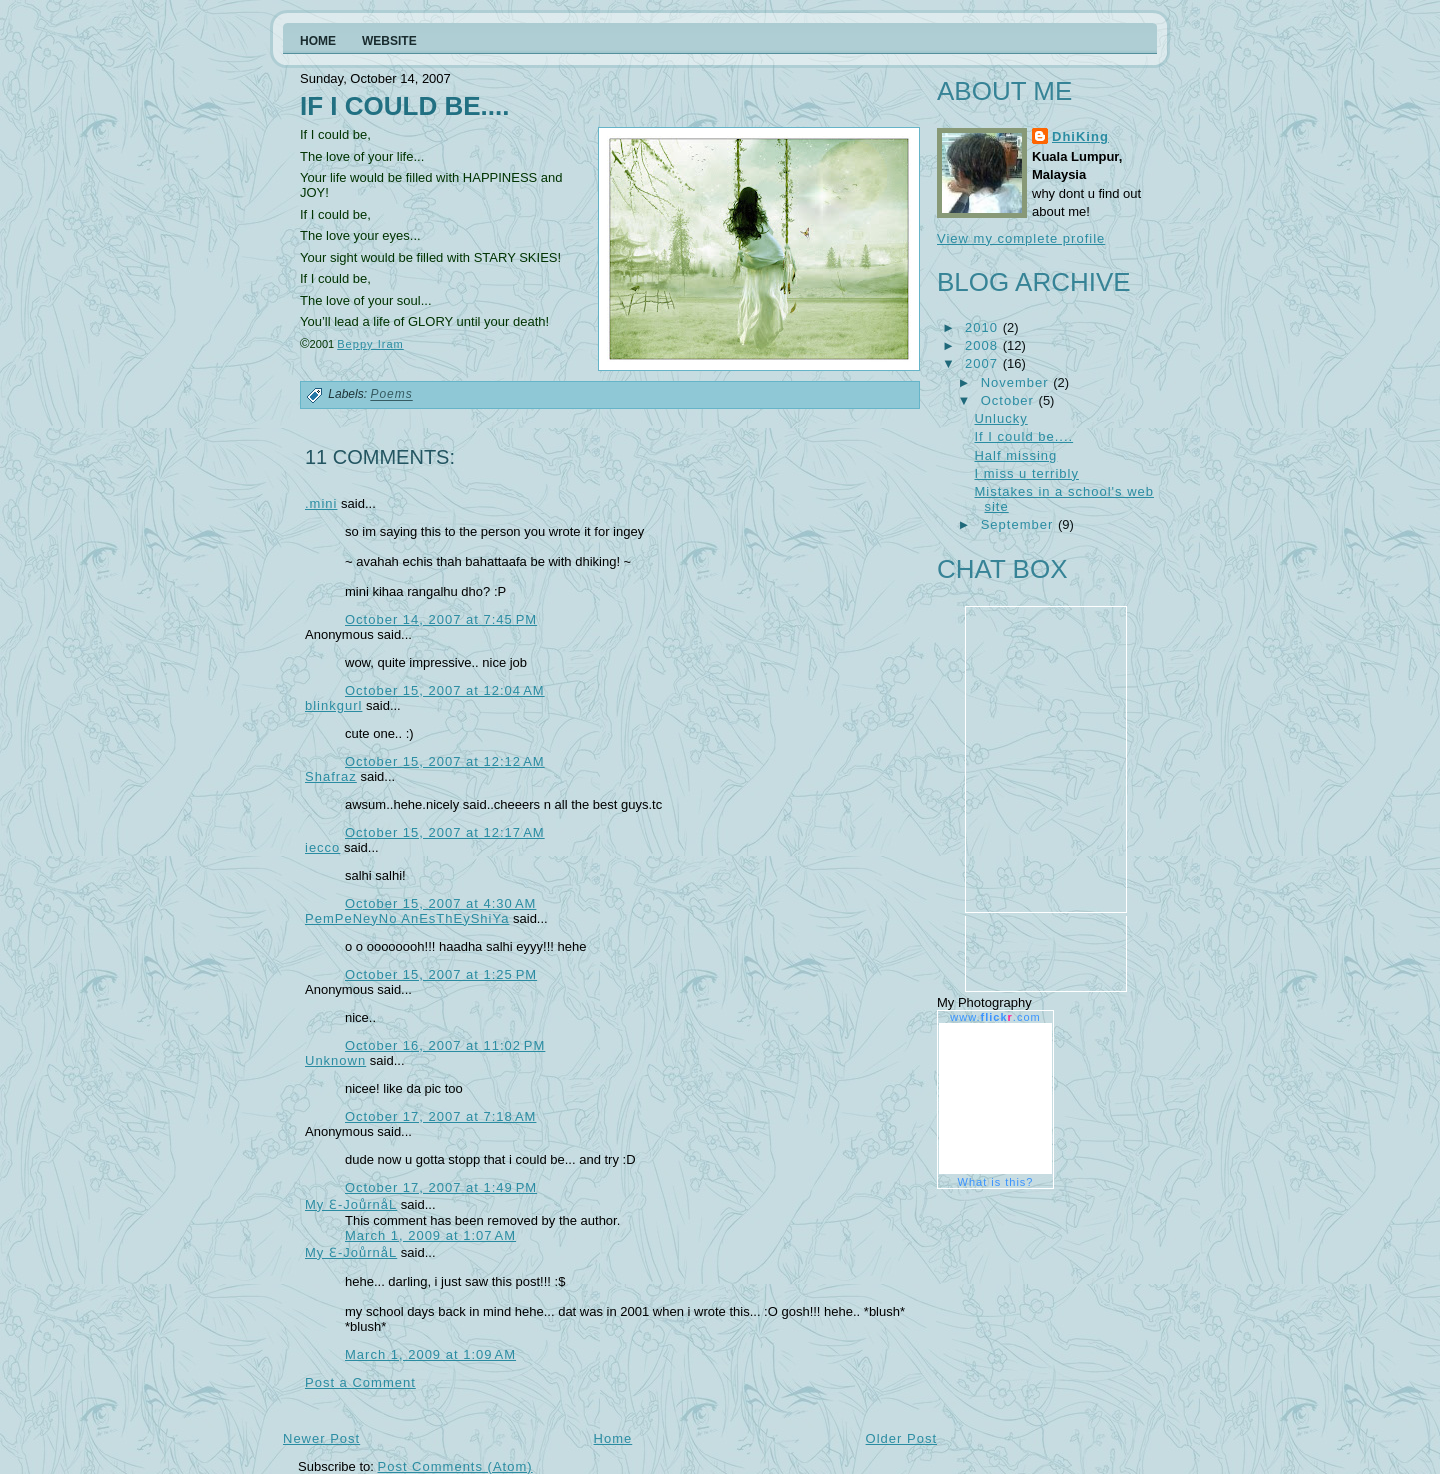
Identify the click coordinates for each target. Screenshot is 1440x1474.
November (1017, 382)
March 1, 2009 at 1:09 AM (430, 1354)
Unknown (335, 1060)
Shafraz (331, 776)
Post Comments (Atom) (455, 1466)
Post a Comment (360, 1382)
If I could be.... (404, 106)
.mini (321, 503)
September (1019, 524)
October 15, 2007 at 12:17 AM (445, 832)
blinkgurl (333, 705)
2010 (984, 327)
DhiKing (1080, 136)
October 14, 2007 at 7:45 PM (441, 619)
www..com (995, 1017)
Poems (391, 395)
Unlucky (1000, 418)
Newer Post (321, 1438)
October (1010, 400)
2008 (984, 345)
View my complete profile (1021, 238)
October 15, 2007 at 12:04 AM (445, 690)
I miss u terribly (1026, 473)
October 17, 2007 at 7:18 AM (440, 1116)
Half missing (1015, 455)
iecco (322, 847)
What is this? (996, 1182)
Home (613, 1438)
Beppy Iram (370, 344)
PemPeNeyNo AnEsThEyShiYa (407, 918)
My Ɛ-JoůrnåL (351, 1204)
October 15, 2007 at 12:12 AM (445, 761)
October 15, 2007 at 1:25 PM (441, 974)
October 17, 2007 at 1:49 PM (441, 1187)
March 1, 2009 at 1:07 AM (430, 1235)
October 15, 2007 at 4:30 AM (440, 903)
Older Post (901, 1438)
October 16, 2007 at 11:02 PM (445, 1045)
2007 (984, 363)
